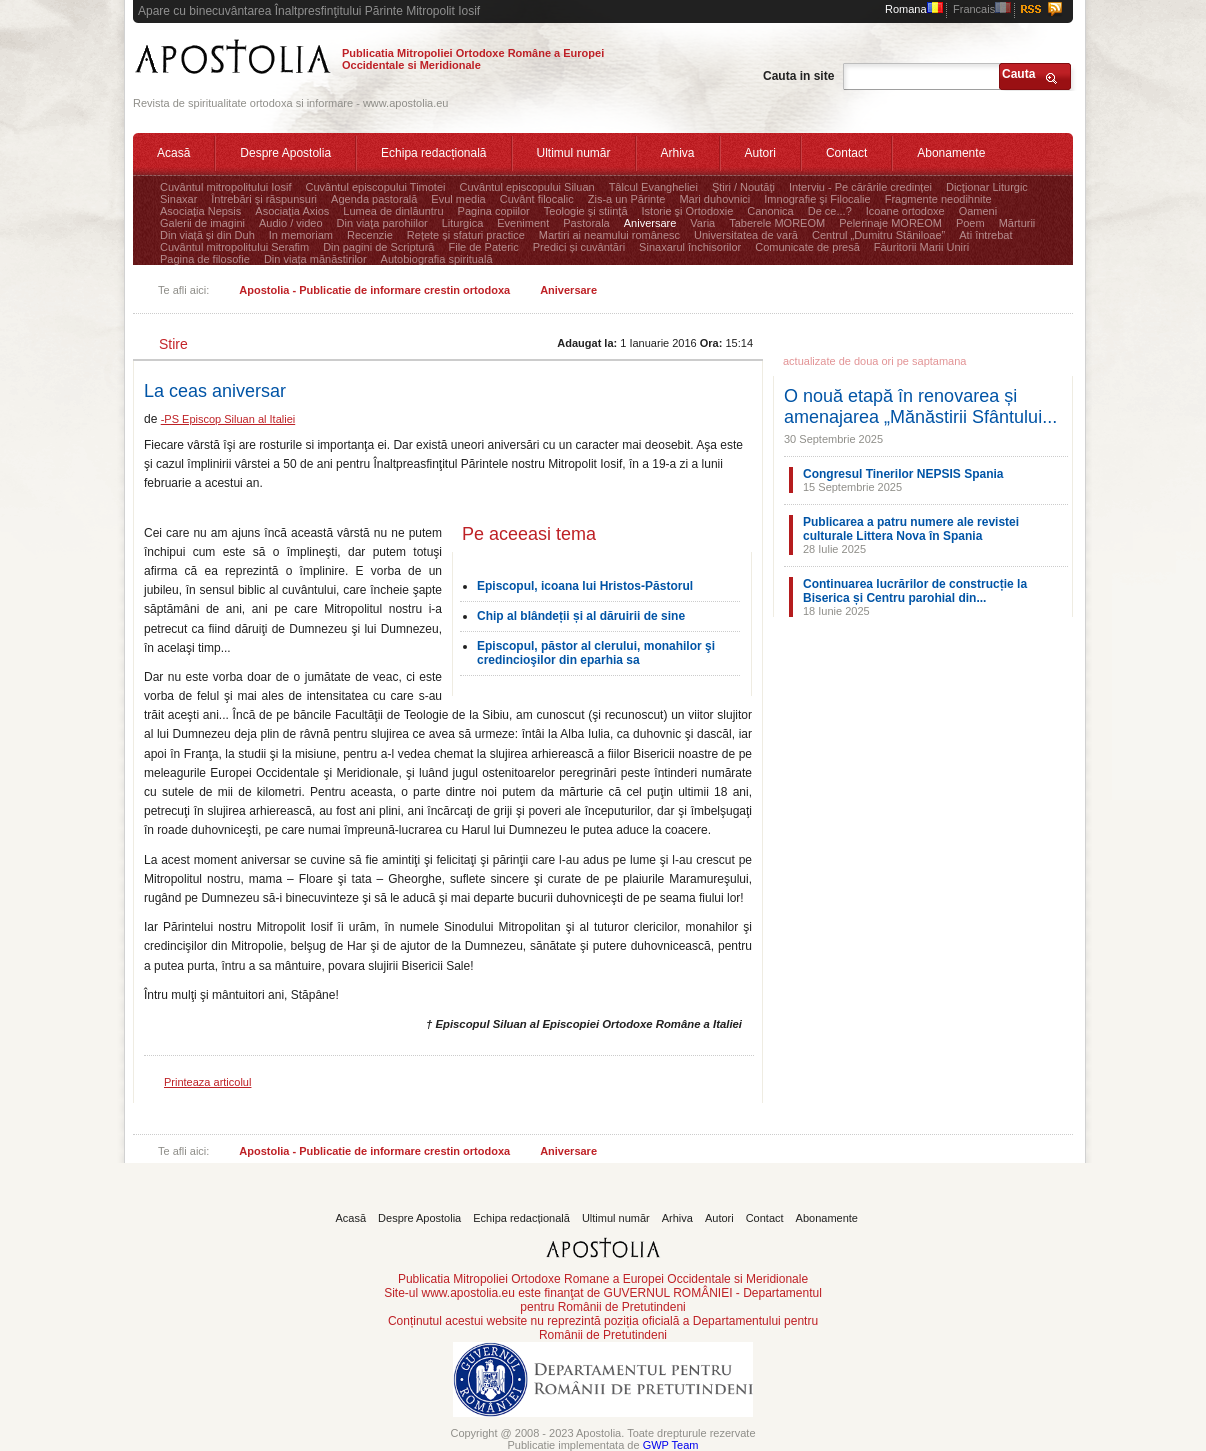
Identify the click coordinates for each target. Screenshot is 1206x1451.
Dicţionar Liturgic (987, 187)
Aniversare (650, 223)
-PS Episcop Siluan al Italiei (228, 419)
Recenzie (370, 235)
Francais (982, 9)
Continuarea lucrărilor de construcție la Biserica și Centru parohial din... (915, 591)
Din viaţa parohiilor (382, 223)
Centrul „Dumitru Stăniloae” (878, 235)
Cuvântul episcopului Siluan (526, 187)
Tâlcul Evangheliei (653, 187)
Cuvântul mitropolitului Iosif (225, 187)
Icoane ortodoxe (905, 211)
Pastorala (586, 223)
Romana (914, 9)
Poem (970, 223)
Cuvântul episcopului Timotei (375, 187)
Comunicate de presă (807, 247)
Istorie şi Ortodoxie (688, 211)
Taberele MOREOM (777, 223)
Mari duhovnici (714, 199)
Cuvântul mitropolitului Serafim (234, 247)
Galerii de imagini (202, 223)
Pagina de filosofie (205, 259)
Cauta (1018, 74)
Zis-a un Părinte (627, 199)
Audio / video (291, 223)
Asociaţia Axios (292, 211)
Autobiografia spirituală (437, 259)
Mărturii (1017, 223)
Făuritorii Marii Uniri (921, 247)
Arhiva (678, 153)
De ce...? (830, 211)
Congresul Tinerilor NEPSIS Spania (903, 474)
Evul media (458, 199)
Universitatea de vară (746, 235)
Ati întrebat (985, 235)
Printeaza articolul (207, 1082)
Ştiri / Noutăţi (743, 187)
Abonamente (951, 153)
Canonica (770, 211)
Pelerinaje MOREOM (890, 223)
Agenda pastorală (374, 199)
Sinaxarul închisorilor (690, 247)
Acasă (173, 153)
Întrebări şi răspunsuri (264, 199)
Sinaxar (178, 199)
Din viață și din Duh (207, 235)
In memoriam (301, 235)
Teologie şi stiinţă (586, 211)
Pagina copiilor (494, 211)
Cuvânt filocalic (537, 199)
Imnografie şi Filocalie (817, 199)
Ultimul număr (574, 153)
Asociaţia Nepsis (200, 211)
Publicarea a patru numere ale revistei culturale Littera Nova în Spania (911, 529)
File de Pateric (483, 247)
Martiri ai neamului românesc (609, 235)
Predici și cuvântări (579, 247)
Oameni (978, 211)
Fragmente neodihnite (938, 199)
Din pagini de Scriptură (378, 247)
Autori (760, 153)
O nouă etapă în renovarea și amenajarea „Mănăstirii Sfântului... (920, 406)
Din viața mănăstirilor (315, 259)
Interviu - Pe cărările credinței (860, 187)
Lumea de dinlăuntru (393, 211)
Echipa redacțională (433, 153)
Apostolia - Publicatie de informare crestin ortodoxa (374, 290)
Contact (846, 153)
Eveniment (523, 223)
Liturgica (463, 223)
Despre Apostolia (285, 153)
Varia (702, 223)
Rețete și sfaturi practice (466, 235)
